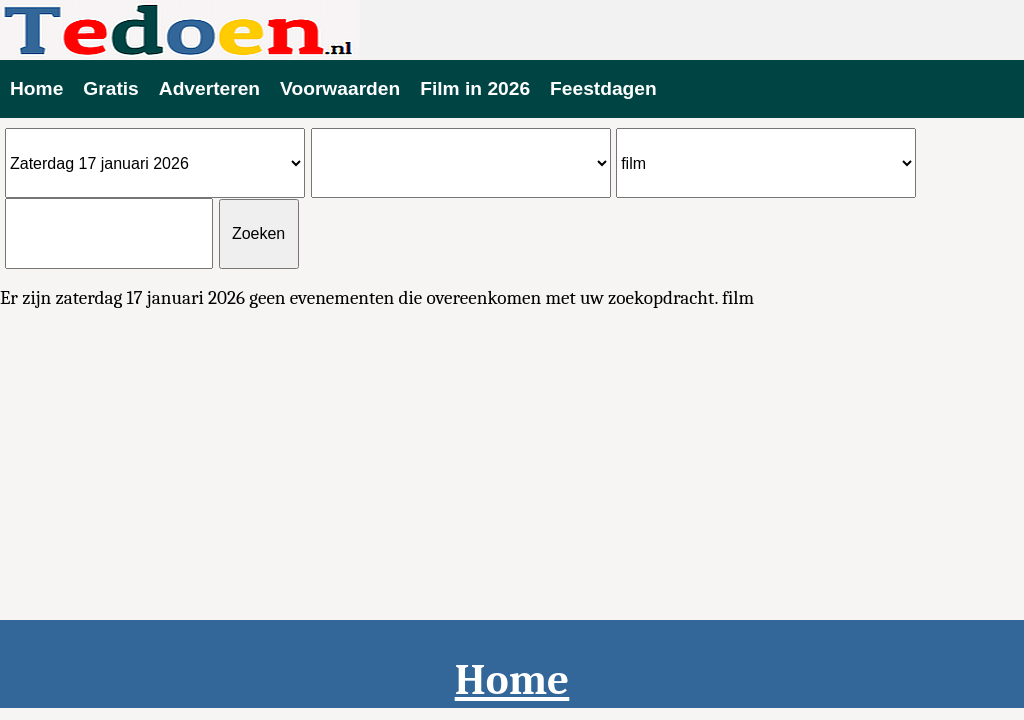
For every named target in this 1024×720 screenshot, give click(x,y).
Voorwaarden (340, 88)
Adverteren (209, 88)
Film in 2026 (475, 88)
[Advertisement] (512, 468)
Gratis (110, 88)
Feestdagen (603, 88)
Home (36, 88)
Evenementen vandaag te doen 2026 (512, 30)
